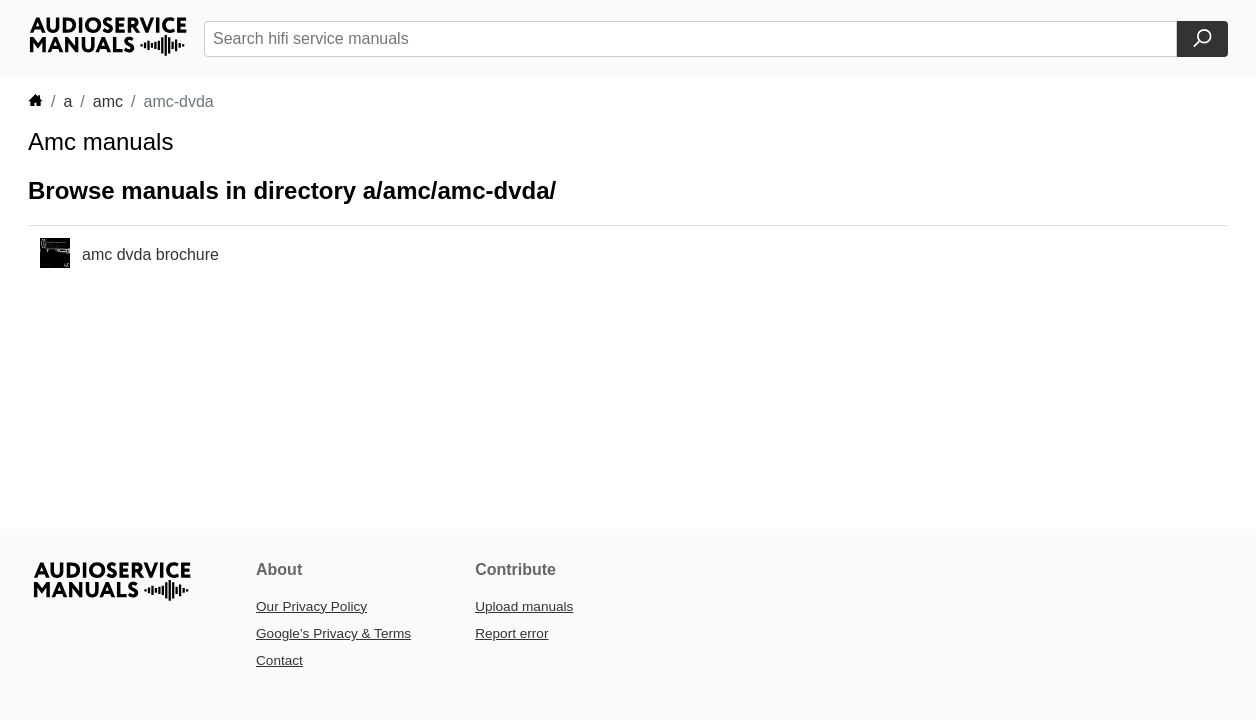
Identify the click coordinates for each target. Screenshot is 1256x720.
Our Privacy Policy (311, 606)
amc (108, 101)
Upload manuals (524, 606)
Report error (511, 633)
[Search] (1202, 39)
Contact (279, 660)
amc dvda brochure (150, 254)
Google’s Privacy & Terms (333, 633)
